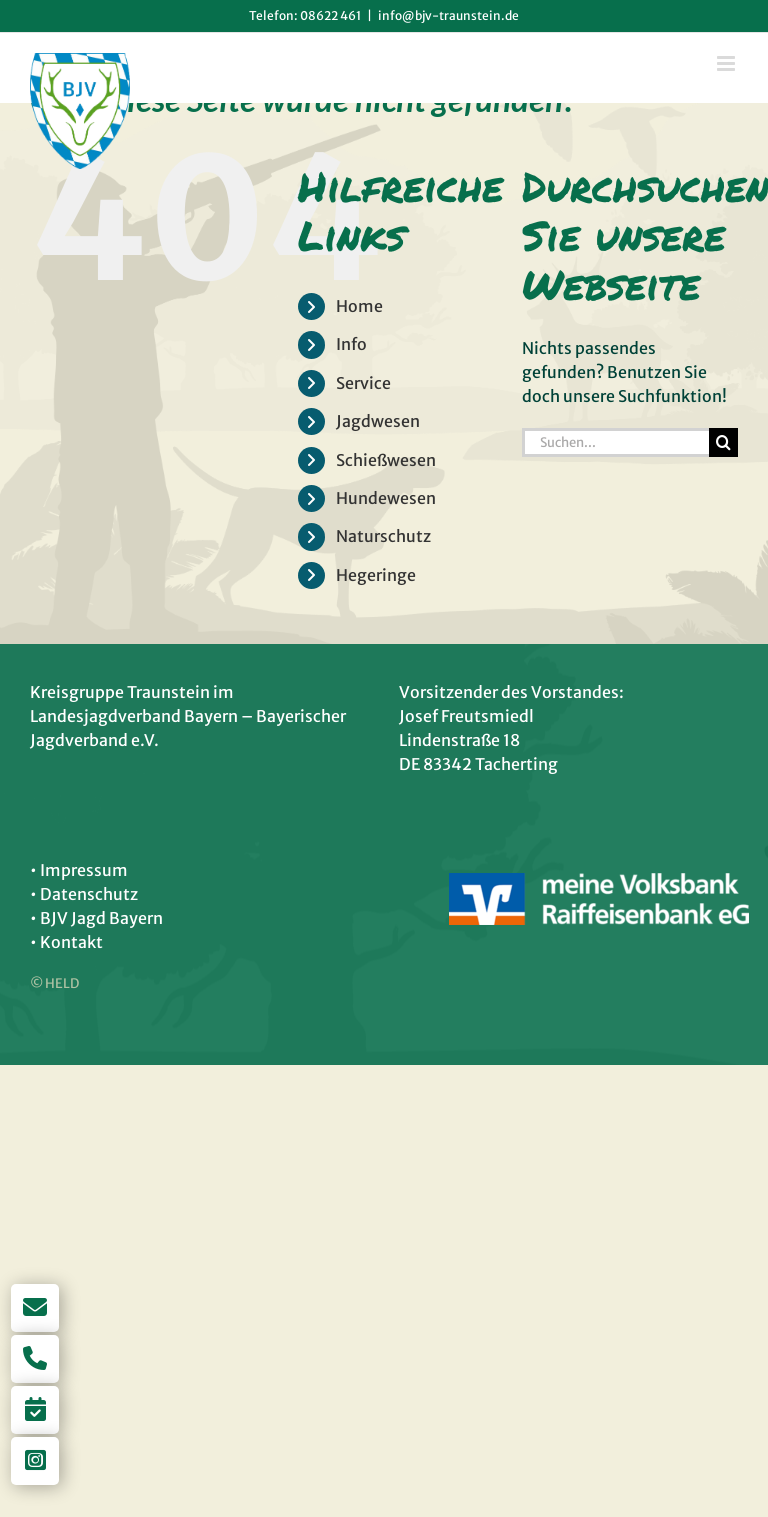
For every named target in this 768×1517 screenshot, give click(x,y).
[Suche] (723, 442)
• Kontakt (66, 942)
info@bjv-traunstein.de (448, 15)
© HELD (54, 983)
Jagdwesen (378, 421)
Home (359, 306)
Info (351, 344)
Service (363, 383)
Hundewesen (386, 498)
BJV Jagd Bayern (101, 918)
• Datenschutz (84, 894)
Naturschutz (383, 536)
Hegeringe (376, 575)
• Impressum (79, 870)
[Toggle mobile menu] (727, 63)
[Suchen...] (615, 442)
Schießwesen (386, 460)
